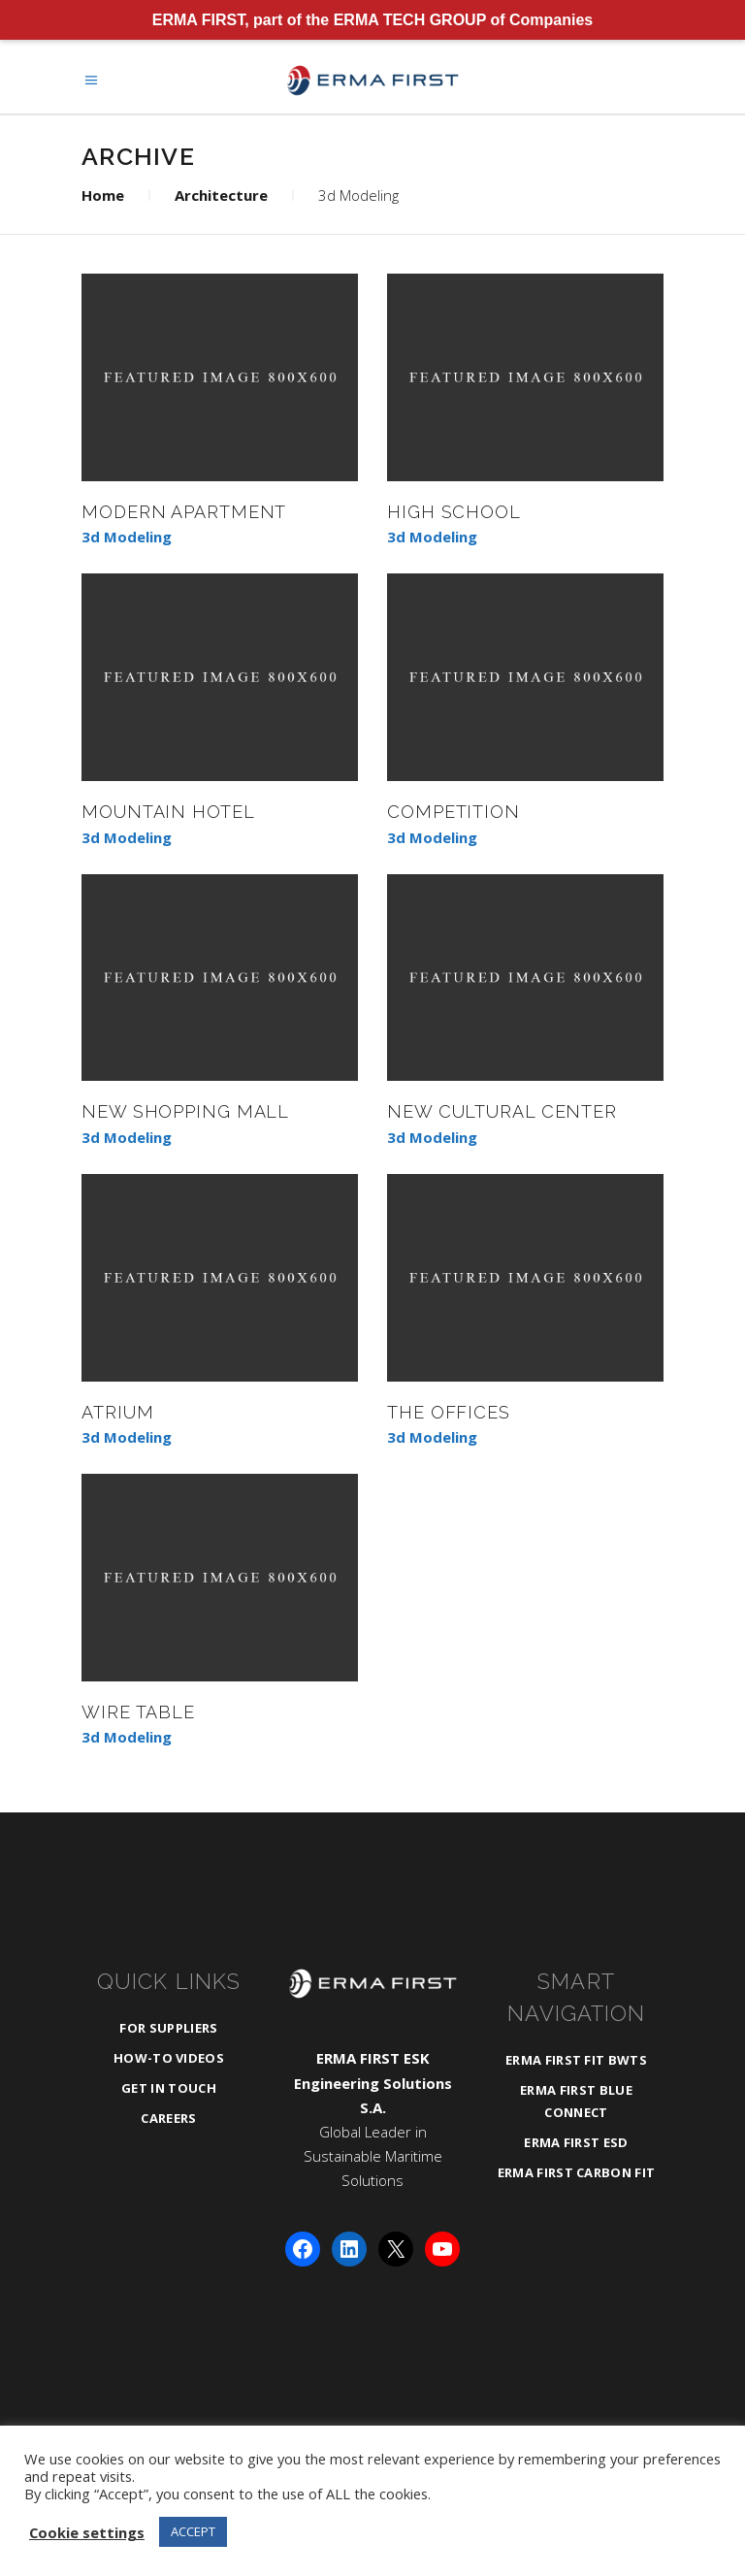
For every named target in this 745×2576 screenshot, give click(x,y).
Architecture (221, 195)
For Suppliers (168, 2028)
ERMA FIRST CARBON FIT (577, 2172)
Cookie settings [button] (87, 2532)
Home (102, 195)
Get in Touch (168, 2088)
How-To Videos (168, 2058)
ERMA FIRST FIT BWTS (576, 2060)
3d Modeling (126, 537)
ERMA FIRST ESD (576, 2142)
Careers (168, 2118)
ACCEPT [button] (193, 2531)
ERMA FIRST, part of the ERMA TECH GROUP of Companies (373, 20)
